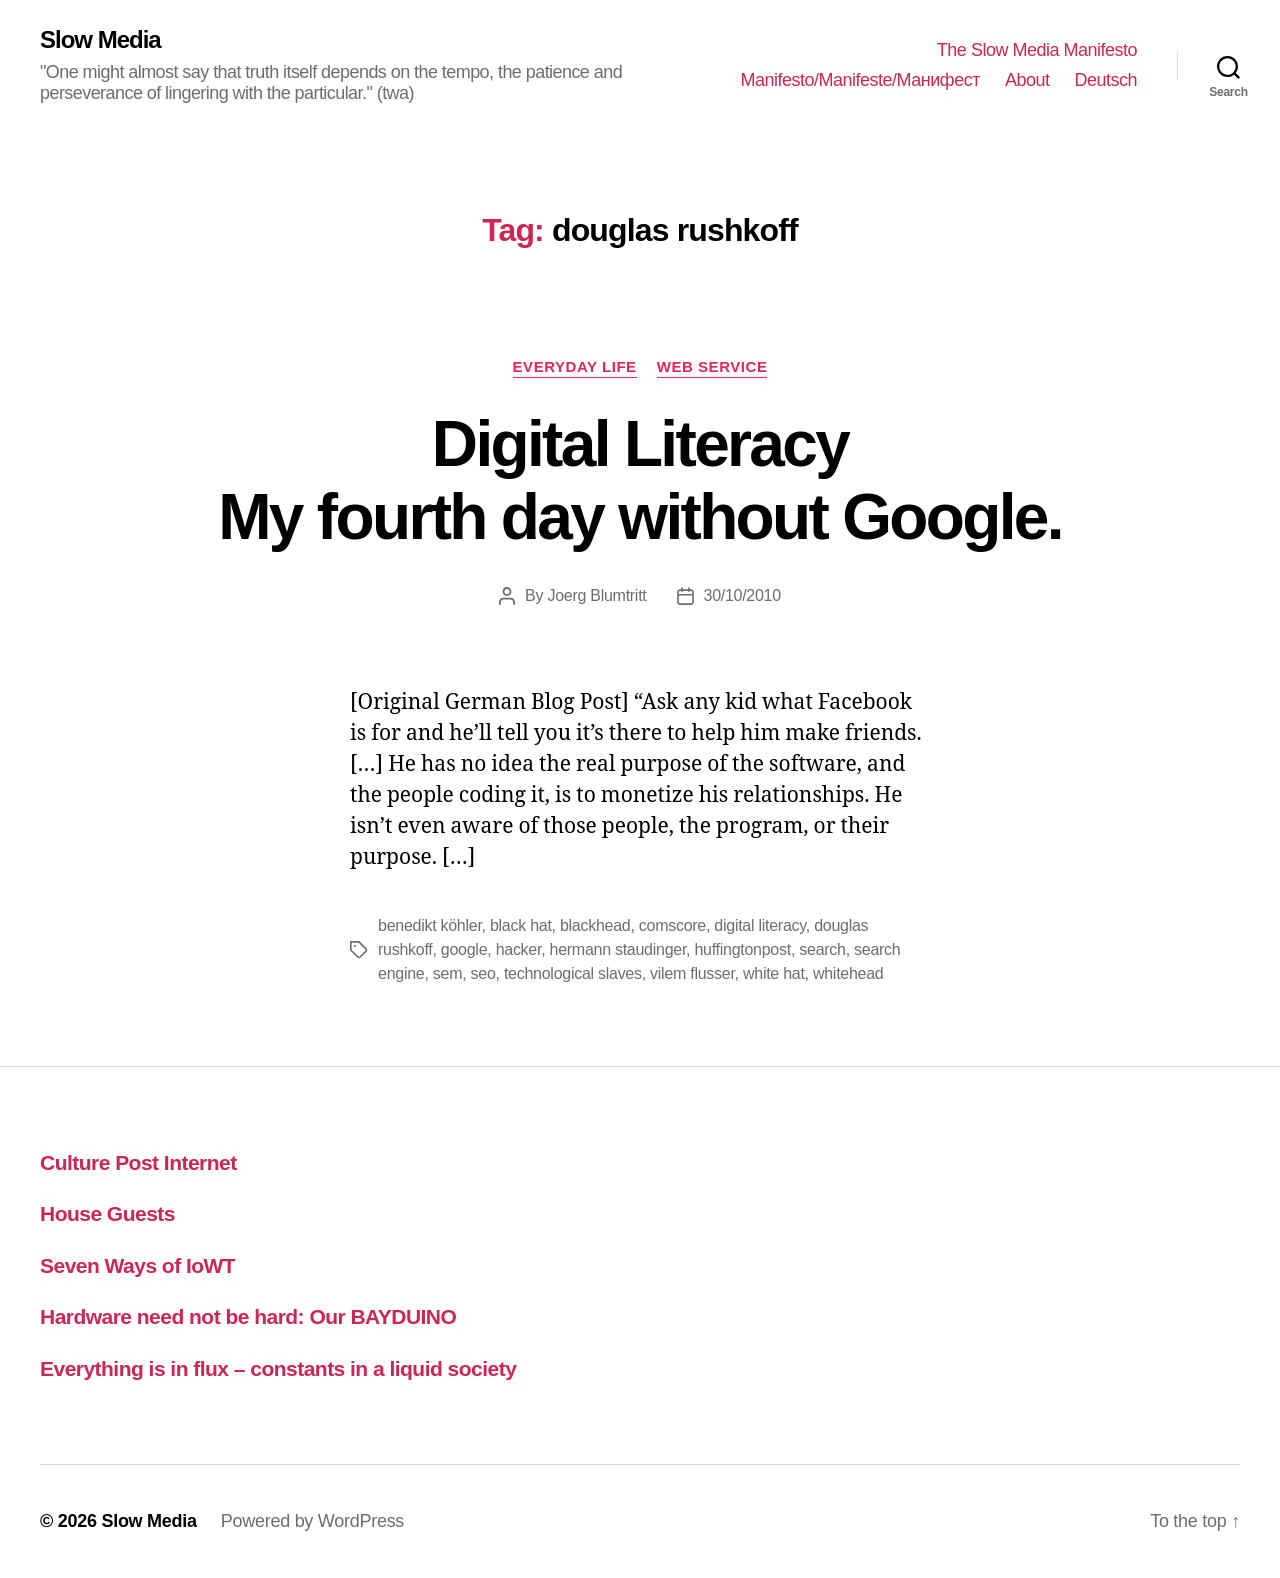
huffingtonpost (742, 949)
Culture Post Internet (138, 1162)
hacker (519, 949)
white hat (774, 973)
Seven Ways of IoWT (137, 1265)
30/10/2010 (742, 595)
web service (712, 366)
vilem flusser (692, 973)
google (464, 949)
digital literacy (759, 925)
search (822, 949)
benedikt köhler (430, 925)
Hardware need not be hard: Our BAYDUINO (248, 1316)
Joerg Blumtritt (596, 595)
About (1027, 80)
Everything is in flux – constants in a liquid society (278, 1368)
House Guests (107, 1213)
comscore (672, 925)
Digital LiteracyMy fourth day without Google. (640, 480)
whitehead (848, 973)
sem (447, 973)
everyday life (575, 366)
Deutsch (1105, 80)
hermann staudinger (618, 949)
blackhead (595, 925)
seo (483, 973)
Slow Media (100, 40)
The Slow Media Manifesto (1037, 50)
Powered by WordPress (312, 1521)
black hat (521, 925)
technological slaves (573, 973)
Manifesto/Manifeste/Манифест (860, 80)
